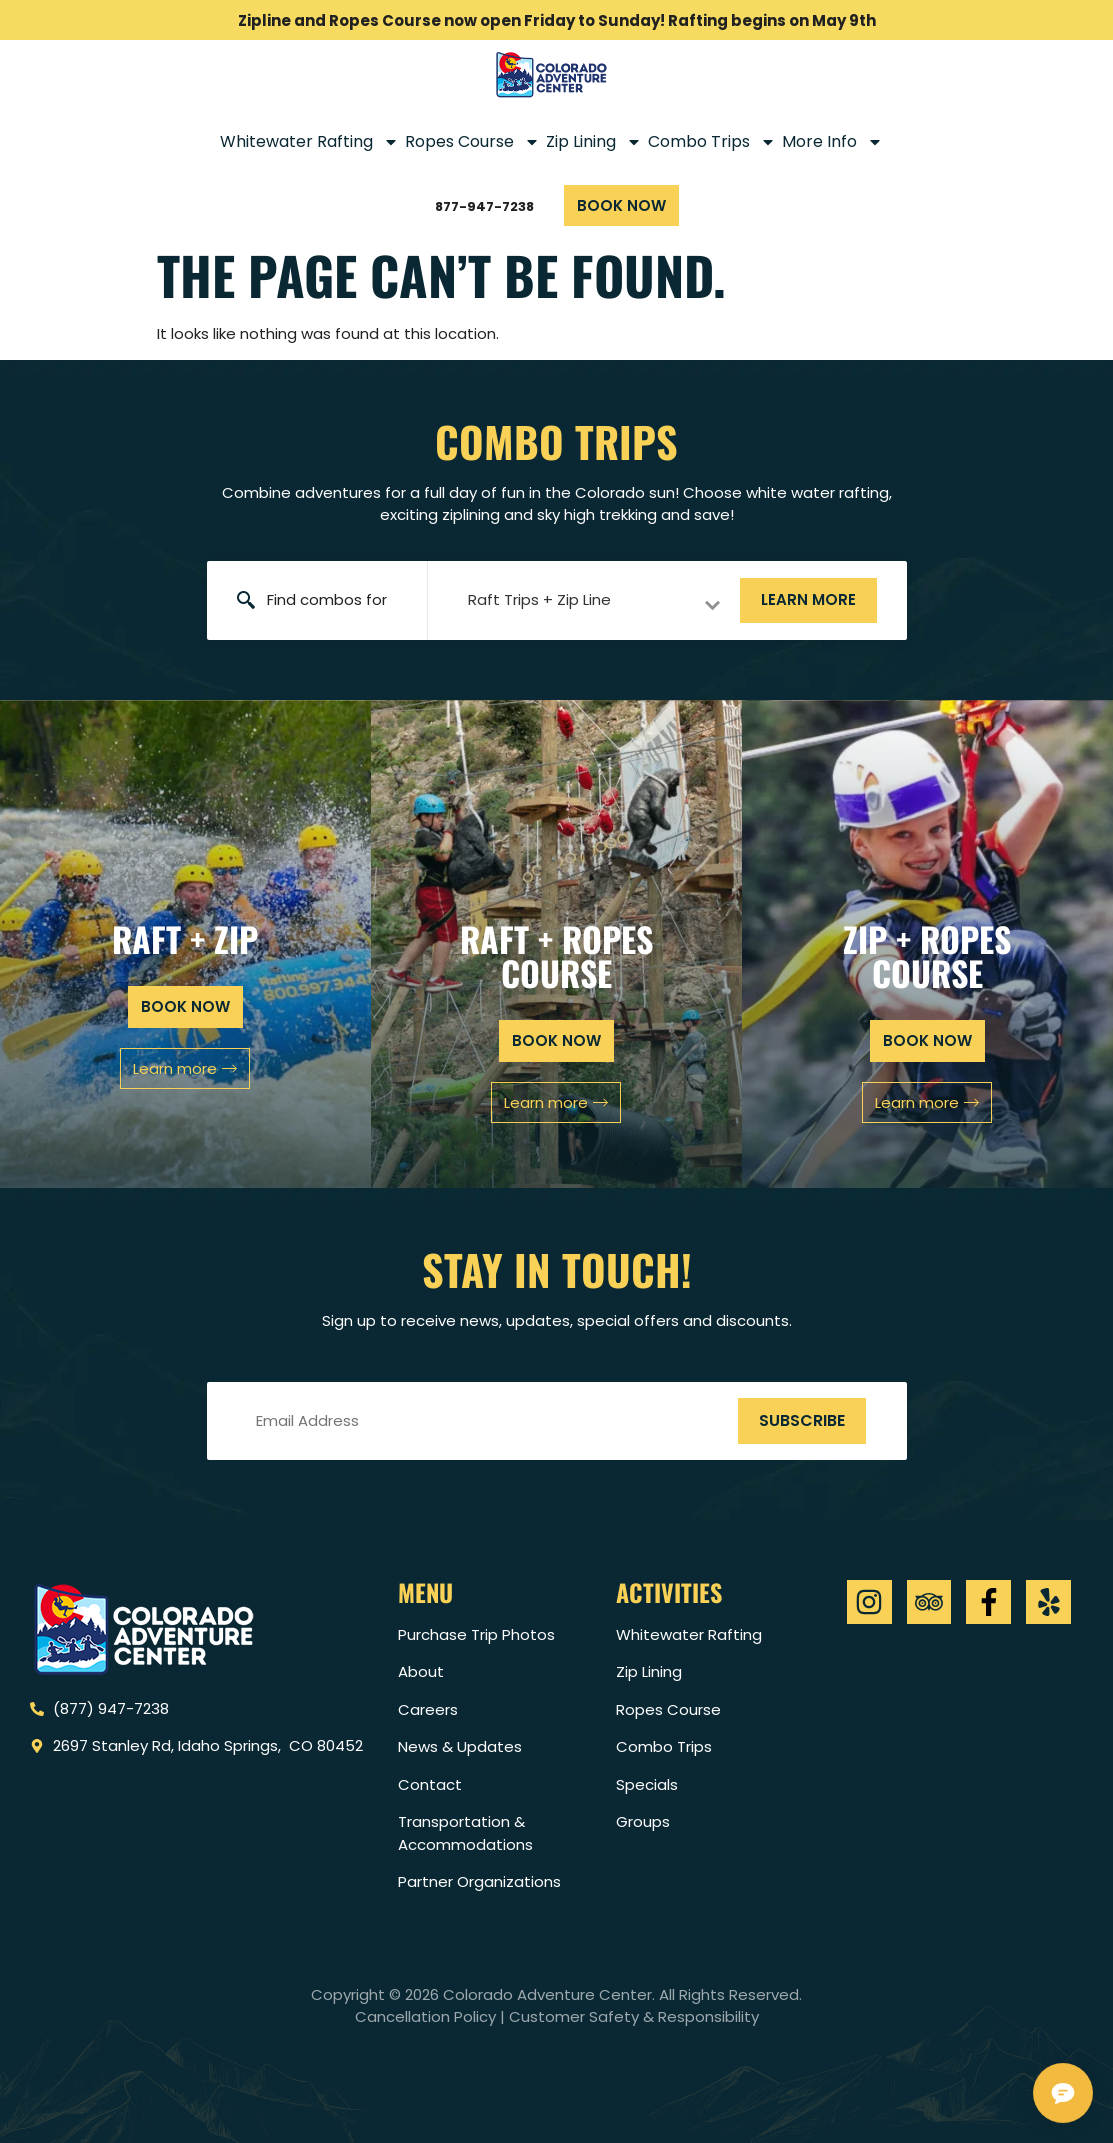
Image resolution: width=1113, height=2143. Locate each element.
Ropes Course (472, 142)
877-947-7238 (484, 206)
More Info (832, 142)
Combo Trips (712, 142)
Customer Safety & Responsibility (634, 2016)
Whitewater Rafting (309, 142)
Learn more (808, 599)
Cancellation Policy (425, 2016)
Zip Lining (594, 142)
